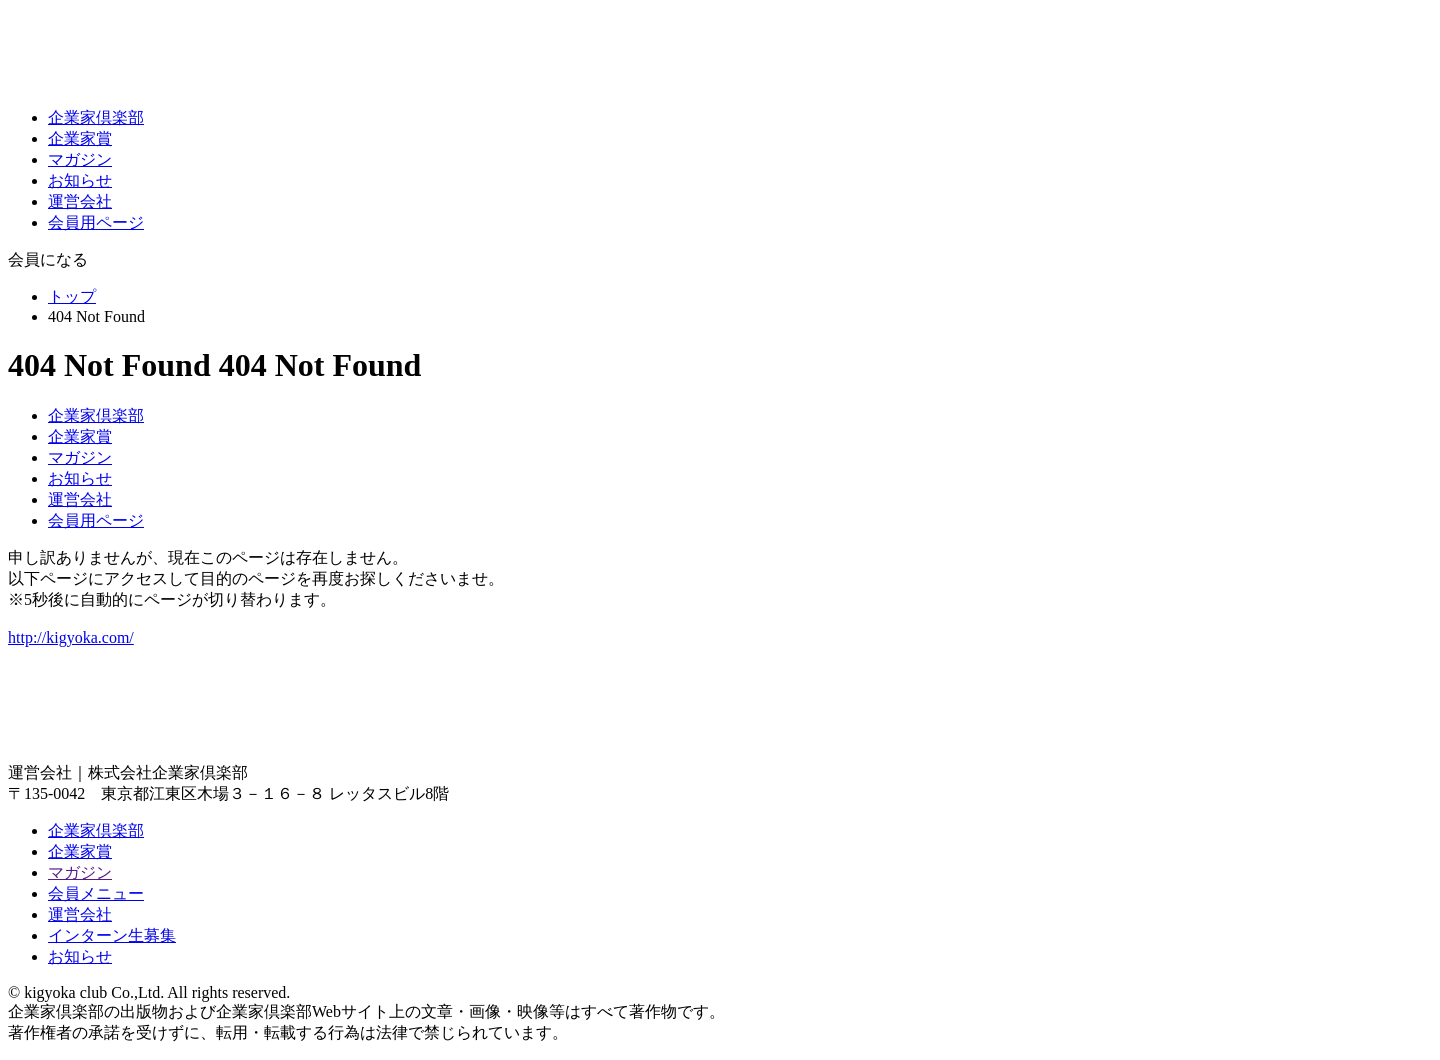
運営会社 (80, 201)
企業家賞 (80, 138)
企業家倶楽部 (96, 117)
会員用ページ (96, 222)
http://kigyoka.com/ (71, 637)
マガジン (80, 159)
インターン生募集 (112, 935)
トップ (72, 296)
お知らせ (80, 180)
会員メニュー (96, 893)
